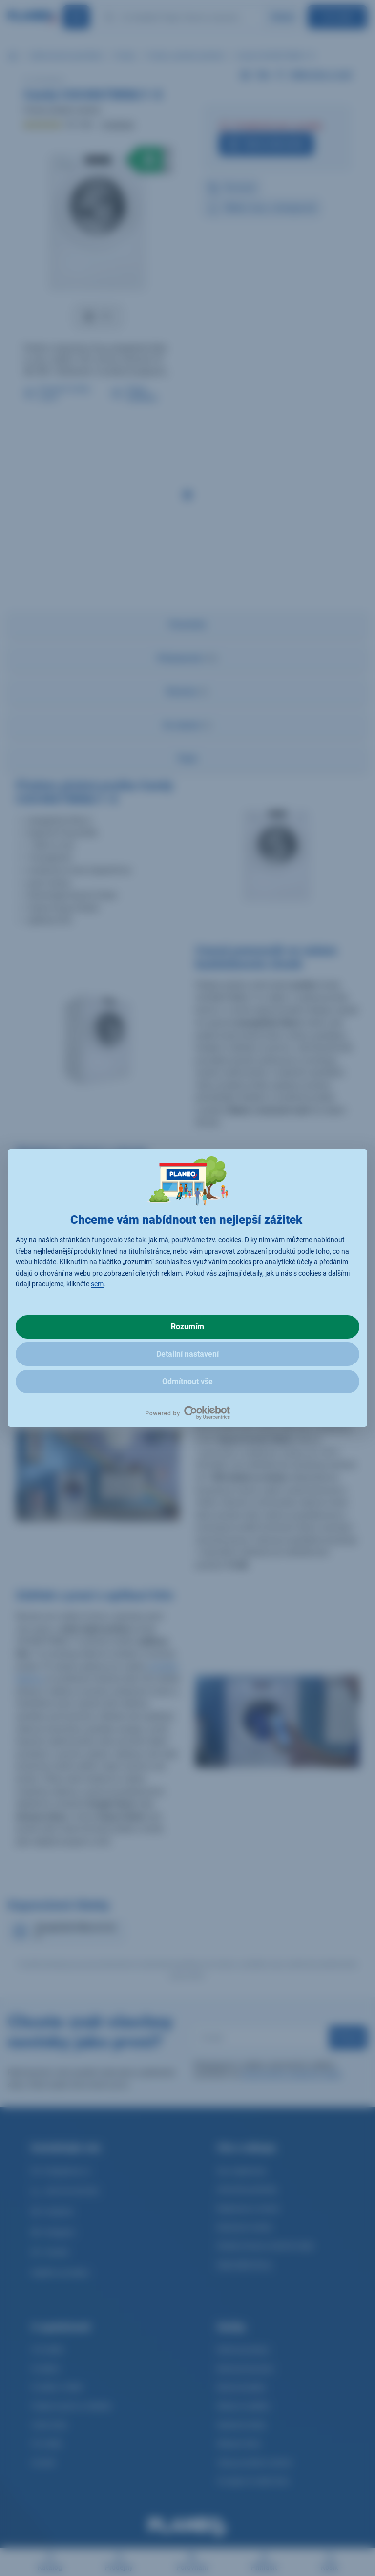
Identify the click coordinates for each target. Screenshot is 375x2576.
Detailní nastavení (187, 1354)
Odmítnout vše (187, 1381)
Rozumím (187, 1326)
